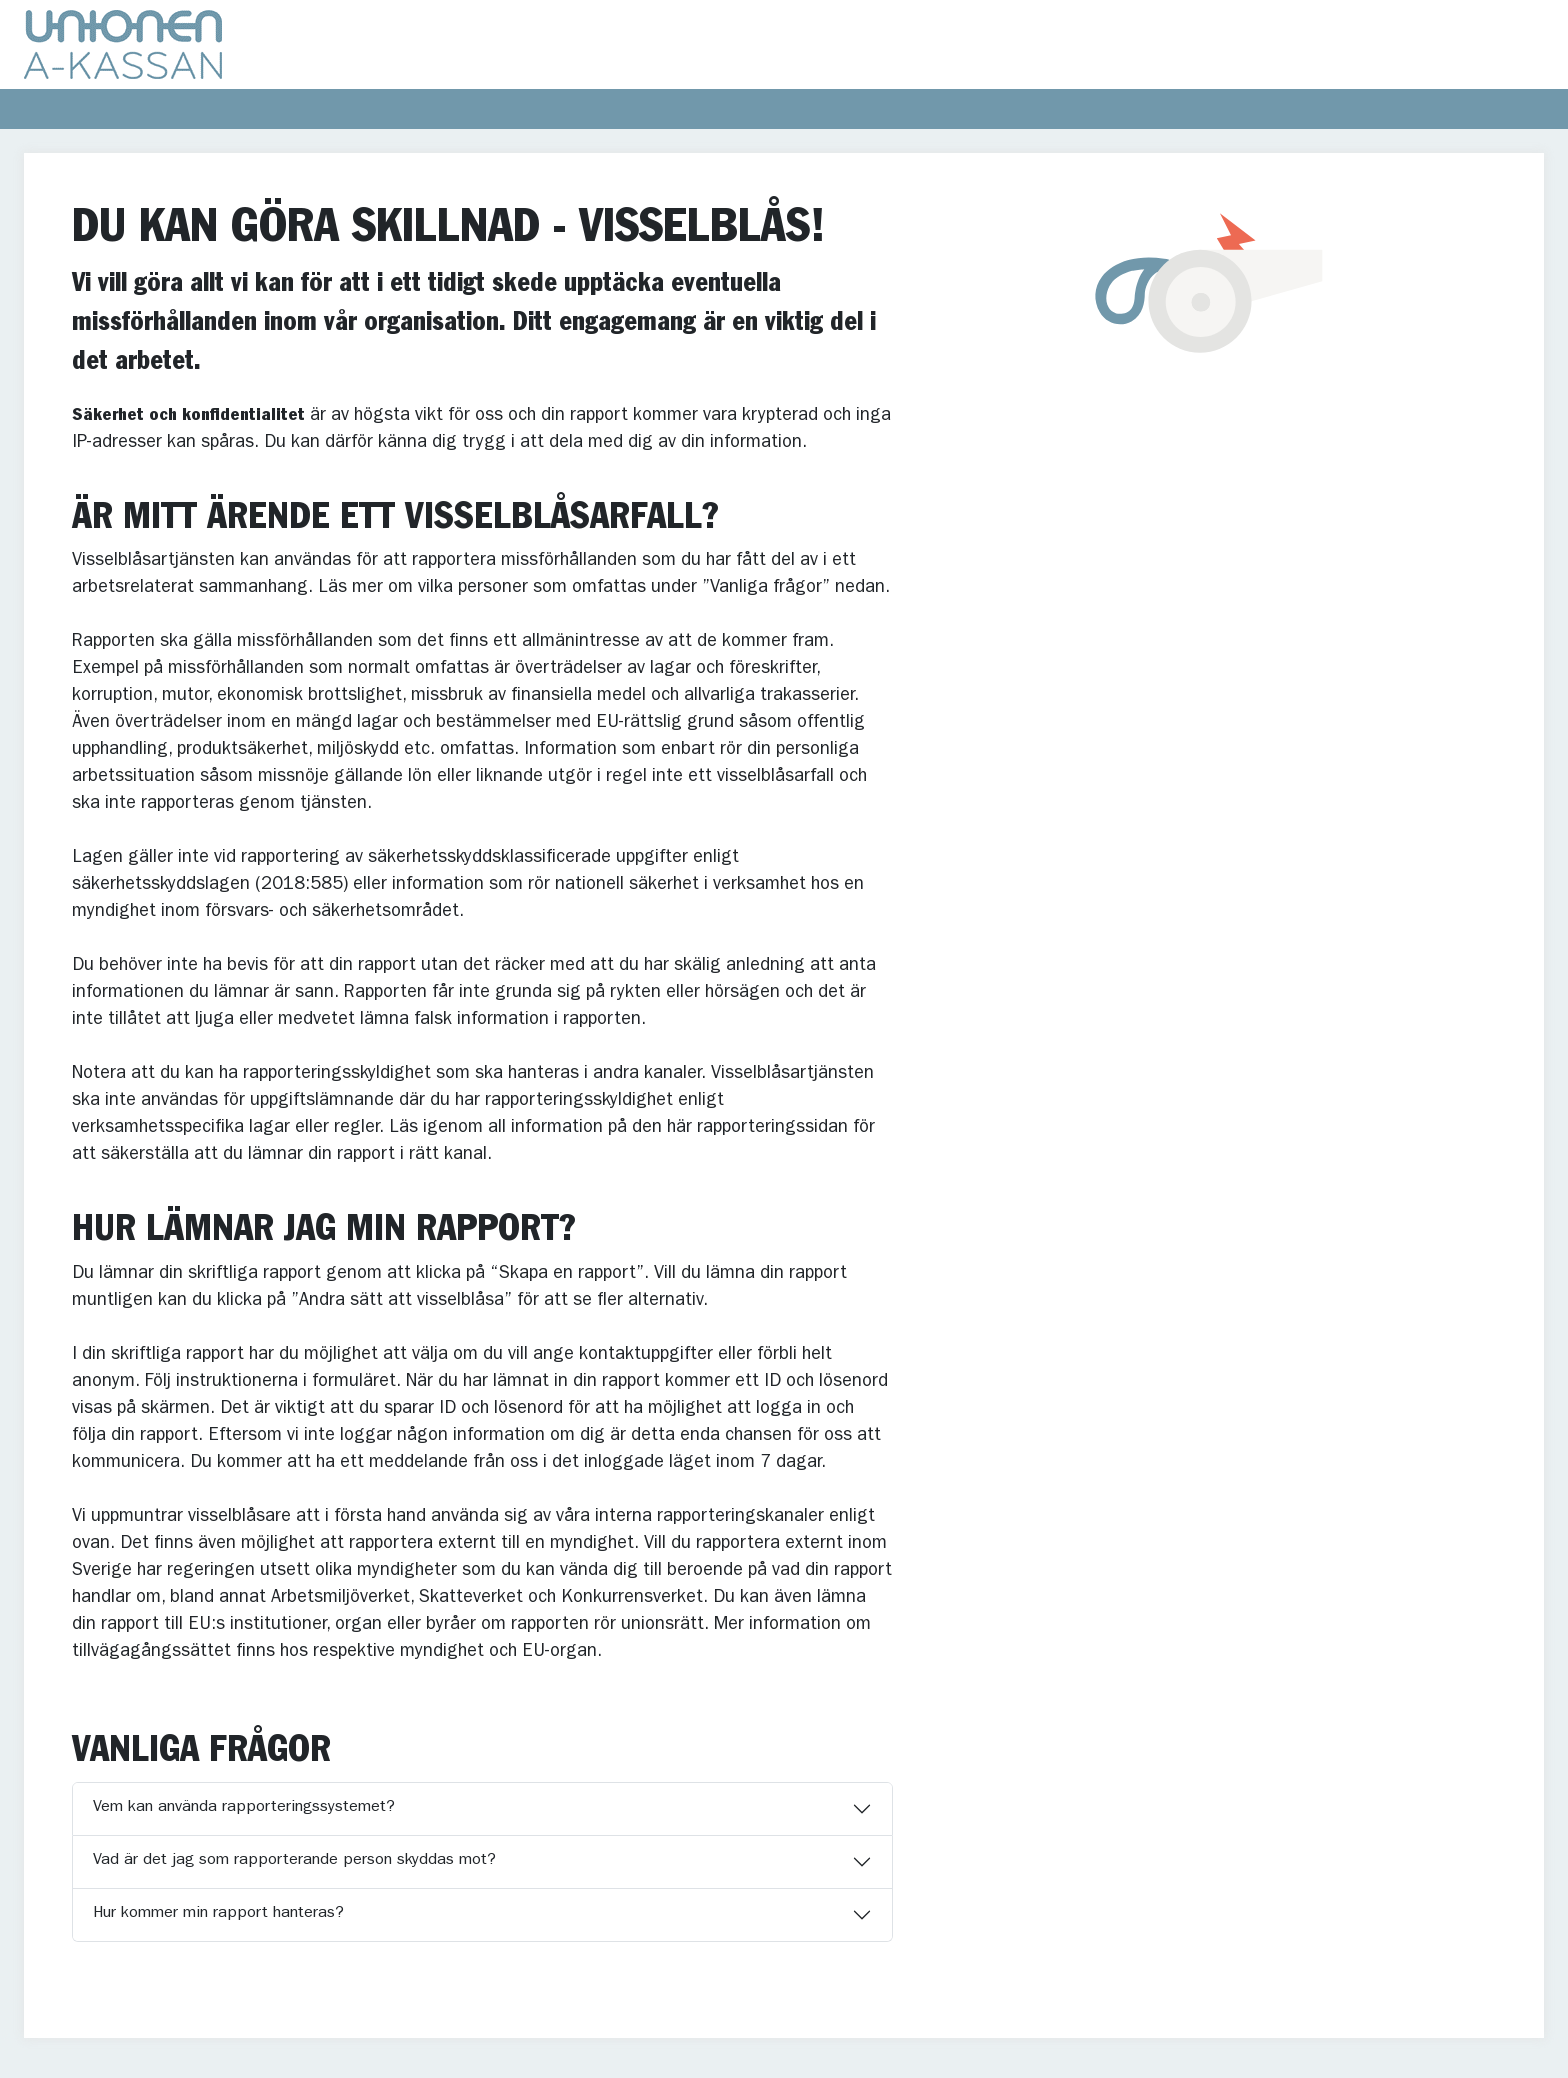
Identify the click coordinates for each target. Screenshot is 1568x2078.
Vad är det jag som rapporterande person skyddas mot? (294, 1861)
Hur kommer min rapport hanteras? (218, 1914)
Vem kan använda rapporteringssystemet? (244, 1808)
